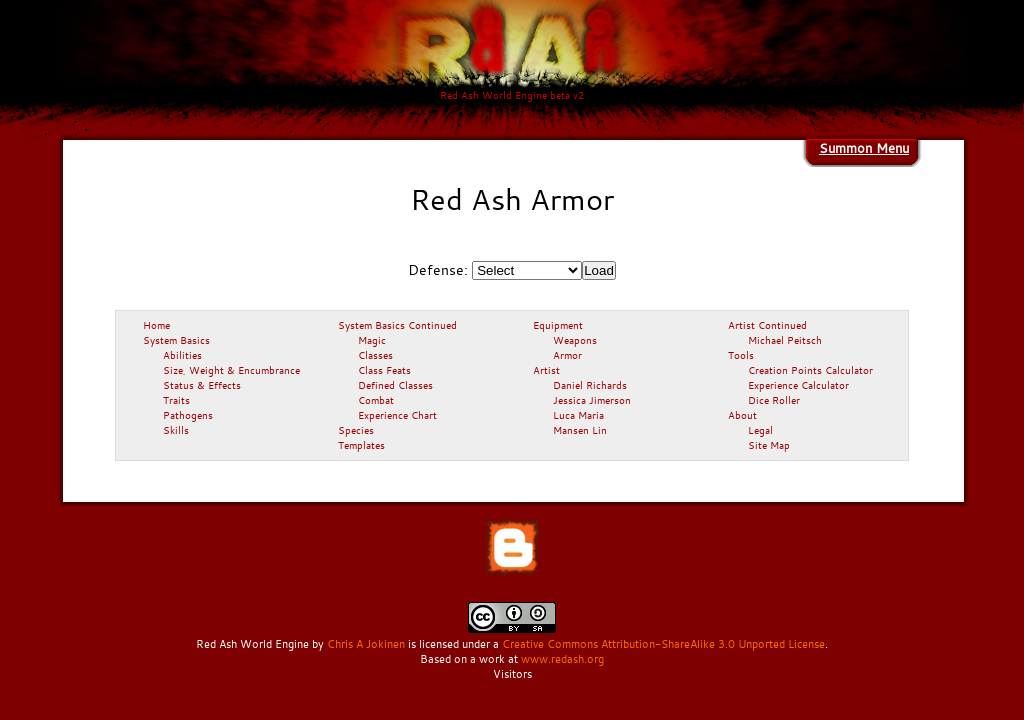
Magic (372, 340)
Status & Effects (202, 385)
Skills (176, 430)
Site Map (769, 445)
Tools (741, 355)
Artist (546, 370)
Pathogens (188, 415)
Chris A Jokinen (366, 644)
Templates (361, 445)
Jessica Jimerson (592, 400)
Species (356, 430)
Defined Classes (395, 385)
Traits (176, 400)
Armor (567, 355)
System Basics (176, 340)
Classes (375, 355)
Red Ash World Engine (252, 644)
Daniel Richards (590, 385)
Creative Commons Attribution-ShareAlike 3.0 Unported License (663, 644)
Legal (760, 430)
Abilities (182, 355)
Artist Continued (767, 325)
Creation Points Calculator (810, 370)
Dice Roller (774, 400)
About (742, 415)
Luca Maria (578, 415)
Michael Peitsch (785, 340)
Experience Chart (397, 415)
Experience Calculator (798, 385)
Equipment (558, 325)
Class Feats (384, 370)
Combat (376, 400)
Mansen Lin (580, 430)
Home (156, 325)
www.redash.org (562, 659)
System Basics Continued (397, 325)
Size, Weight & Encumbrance (231, 370)
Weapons (575, 340)
